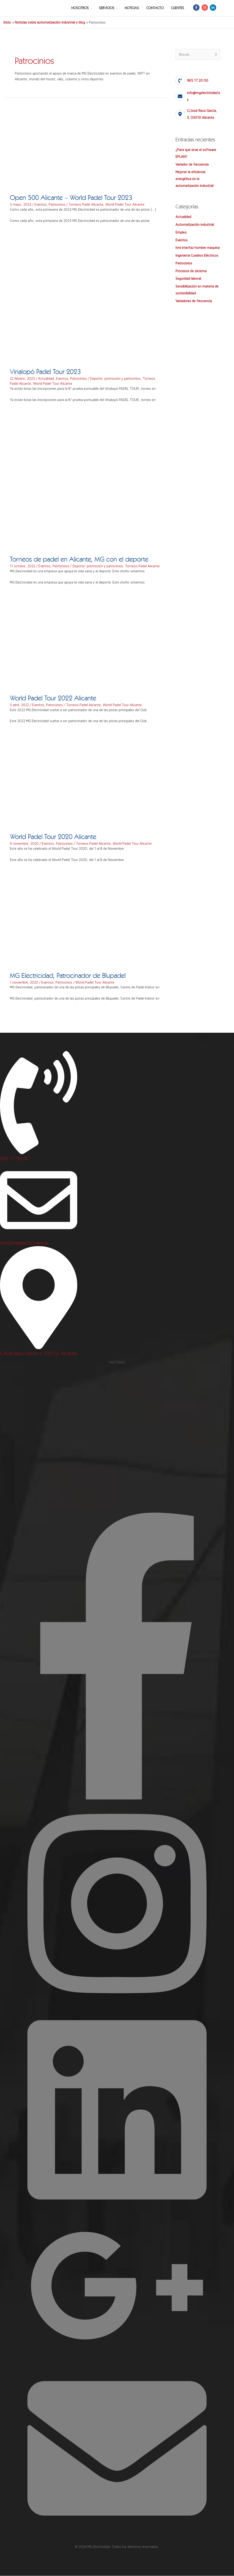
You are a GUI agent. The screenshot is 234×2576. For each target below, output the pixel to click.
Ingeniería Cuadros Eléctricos (197, 255)
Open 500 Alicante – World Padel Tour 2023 (71, 197)
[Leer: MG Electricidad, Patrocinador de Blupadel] (85, 928)
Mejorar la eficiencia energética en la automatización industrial (194, 179)
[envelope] (198, 97)
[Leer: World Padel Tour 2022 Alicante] (85, 650)
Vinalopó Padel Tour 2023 (45, 371)
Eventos (41, 204)
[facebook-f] (196, 7)
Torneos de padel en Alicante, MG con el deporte (79, 559)
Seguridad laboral (188, 278)
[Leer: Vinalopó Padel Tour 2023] (85, 306)
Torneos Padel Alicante (86, 204)
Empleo (181, 232)
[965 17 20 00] (38, 1151)
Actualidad (46, 378)
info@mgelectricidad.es (24, 1242)
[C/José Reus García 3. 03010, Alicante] (38, 1346)
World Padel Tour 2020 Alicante (53, 836)
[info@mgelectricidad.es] (38, 1236)
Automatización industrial (195, 224)
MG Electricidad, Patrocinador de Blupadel (68, 975)
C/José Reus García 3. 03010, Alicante (38, 1353)
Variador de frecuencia (192, 164)
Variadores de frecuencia (194, 301)
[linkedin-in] (213, 7)
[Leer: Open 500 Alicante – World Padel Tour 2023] (85, 150)
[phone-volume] (198, 82)
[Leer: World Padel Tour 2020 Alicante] (85, 789)
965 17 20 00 (14, 1158)
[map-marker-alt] (198, 114)
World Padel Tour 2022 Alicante (53, 698)
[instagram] (205, 7)
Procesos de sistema (191, 271)
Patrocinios (57, 204)
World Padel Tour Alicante (124, 204)
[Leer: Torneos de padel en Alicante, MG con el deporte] (85, 490)
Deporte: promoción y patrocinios (115, 378)
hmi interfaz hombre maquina (198, 248)
